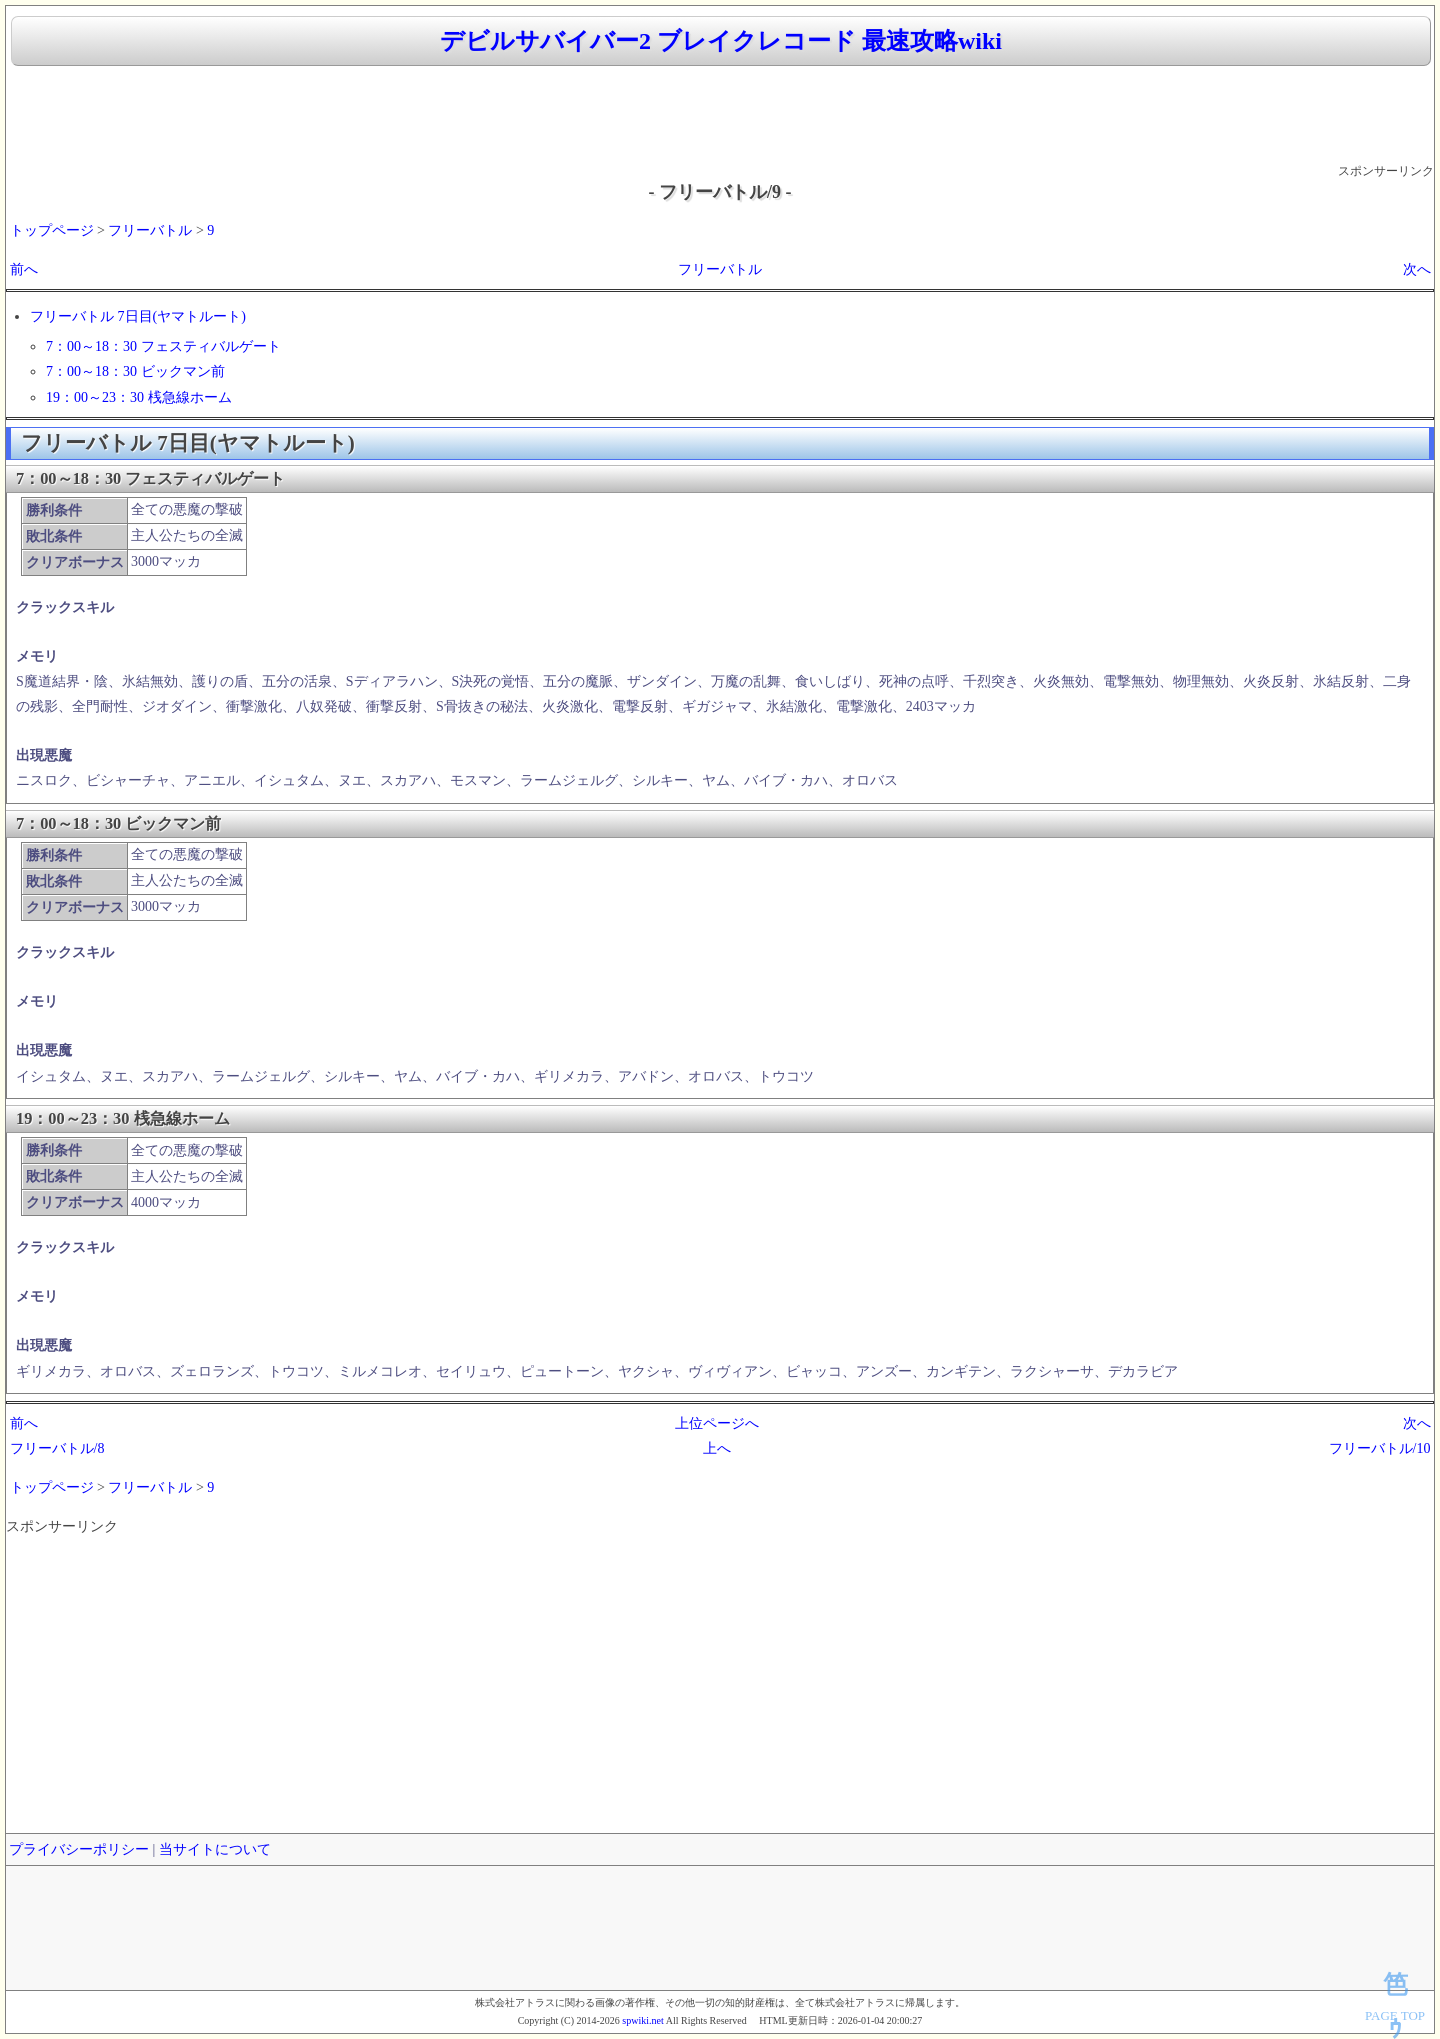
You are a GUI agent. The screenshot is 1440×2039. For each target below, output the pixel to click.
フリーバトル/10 (1380, 1448)
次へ (1417, 269)
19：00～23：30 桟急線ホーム (139, 397)
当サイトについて (215, 1849)
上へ (717, 1448)
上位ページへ (717, 1423)
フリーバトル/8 (57, 1448)
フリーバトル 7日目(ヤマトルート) (138, 316)
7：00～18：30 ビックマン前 (135, 371)
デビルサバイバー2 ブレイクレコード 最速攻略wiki (721, 41)
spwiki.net (642, 2020)
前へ (24, 269)
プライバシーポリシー (79, 1849)
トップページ (52, 230)
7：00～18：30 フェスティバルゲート (163, 346)
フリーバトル (150, 230)
